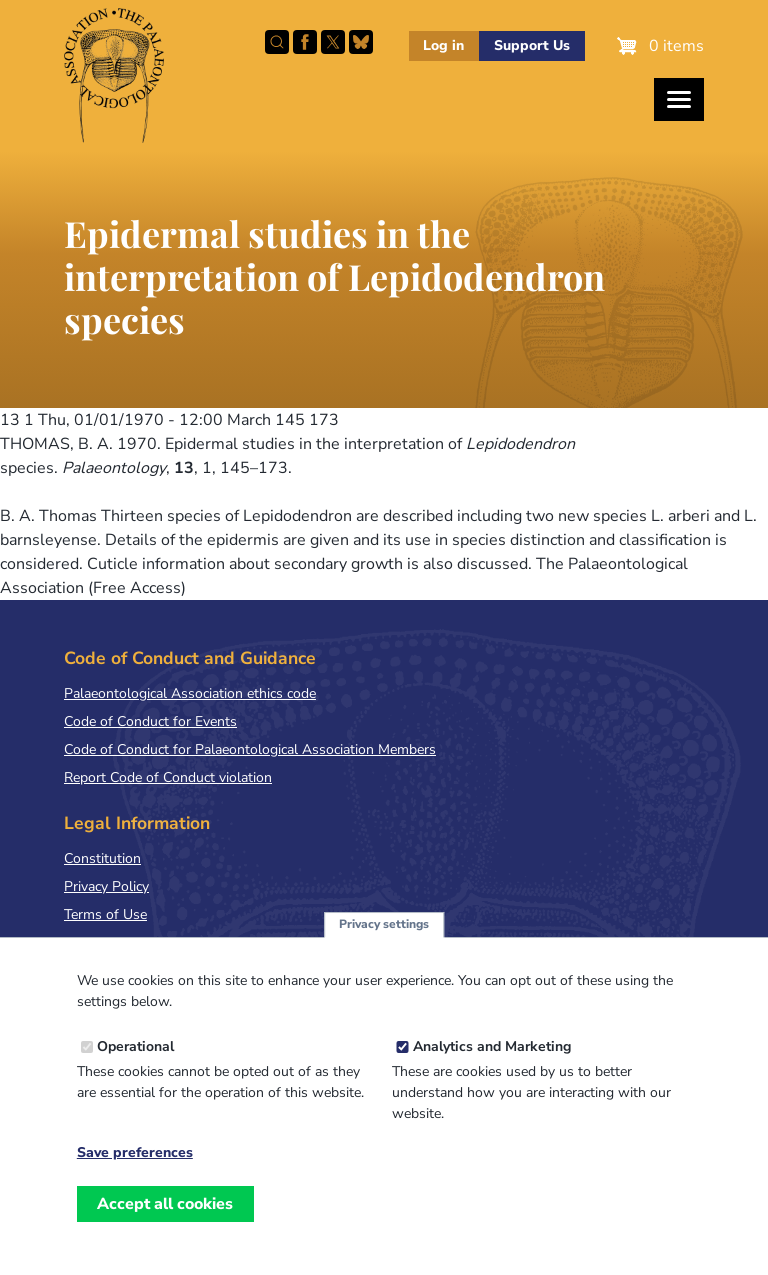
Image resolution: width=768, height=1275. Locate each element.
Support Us (532, 45)
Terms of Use (105, 914)
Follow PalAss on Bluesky (361, 42)
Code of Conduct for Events (150, 721)
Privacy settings (384, 946)
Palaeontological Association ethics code (190, 693)
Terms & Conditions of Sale (149, 942)
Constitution (102, 858)
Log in (443, 45)
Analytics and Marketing (492, 1067)
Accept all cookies (165, 1225)
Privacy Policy (106, 886)
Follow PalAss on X (333, 42)
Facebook (305, 42)
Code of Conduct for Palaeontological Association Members (250, 749)
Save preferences (135, 1174)
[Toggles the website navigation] (679, 99)
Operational (135, 1067)
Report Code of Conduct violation (168, 777)
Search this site (277, 42)
